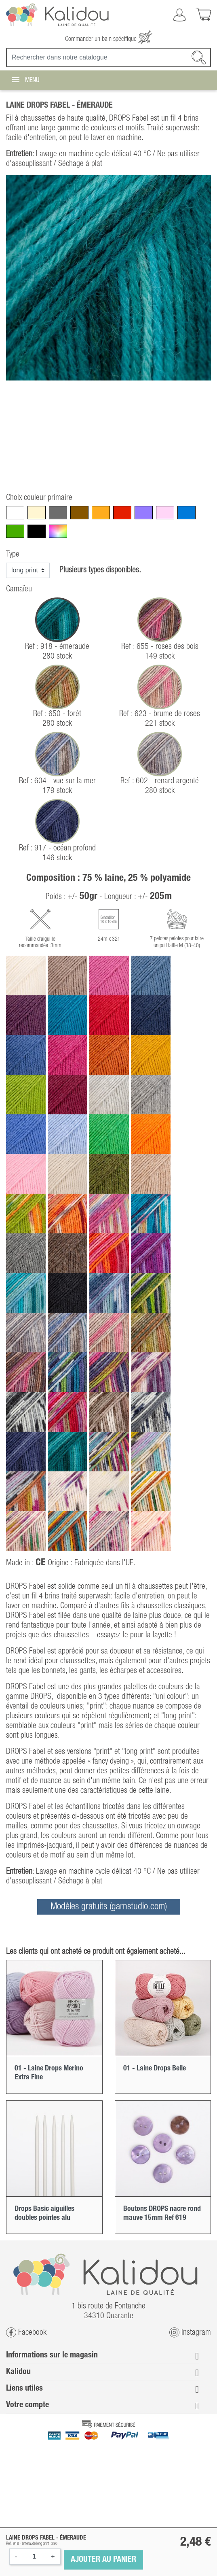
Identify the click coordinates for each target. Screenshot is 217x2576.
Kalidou (18, 2372)
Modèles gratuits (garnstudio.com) (109, 1906)
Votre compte (27, 2405)
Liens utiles (24, 2388)
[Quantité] (34, 2556)
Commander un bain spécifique (108, 39)
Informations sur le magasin (52, 2355)
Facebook (26, 2332)
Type (12, 554)
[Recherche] (108, 57)
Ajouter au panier (103, 2559)
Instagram (190, 2332)
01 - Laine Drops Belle (154, 2068)
